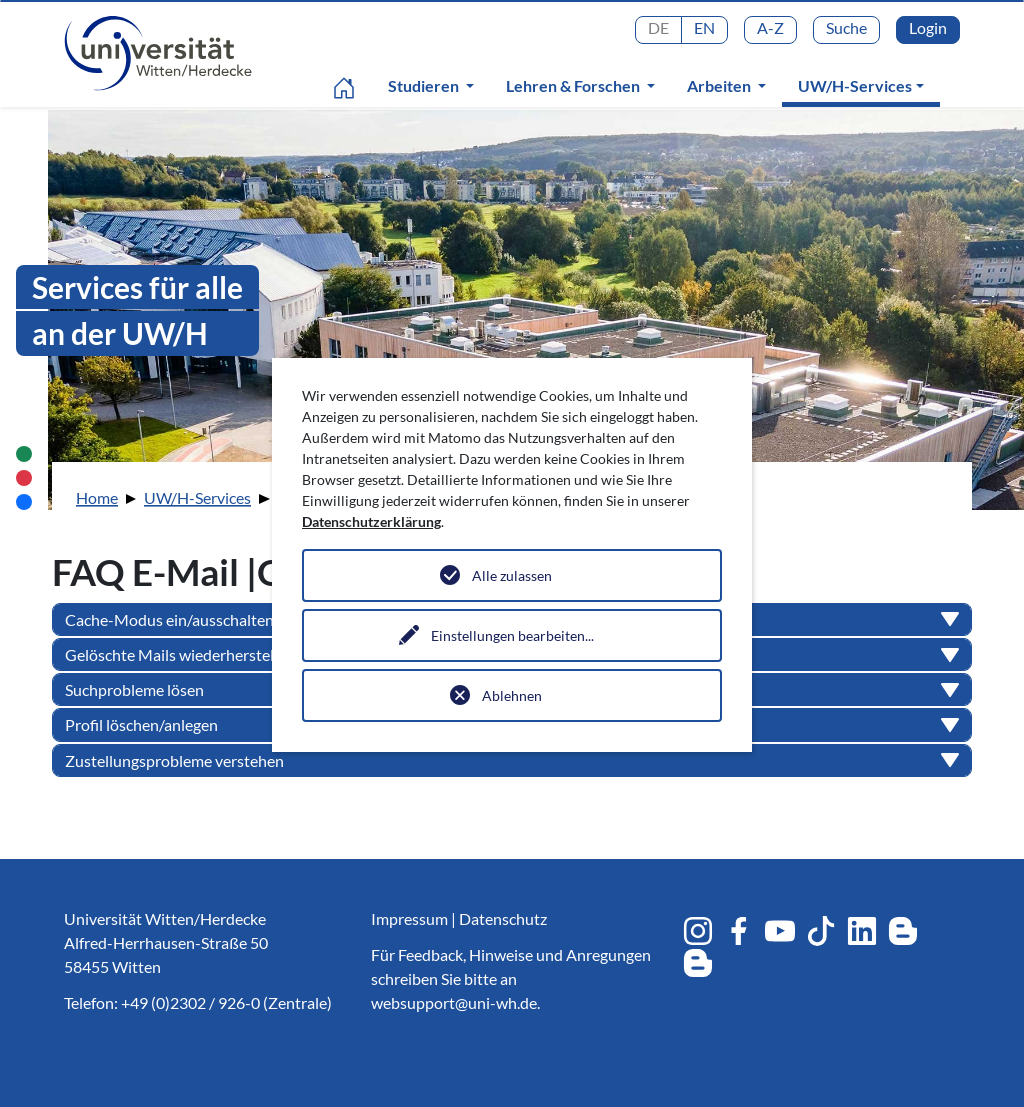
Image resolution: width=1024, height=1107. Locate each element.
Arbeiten (720, 85)
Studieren (425, 85)
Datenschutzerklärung (371, 521)
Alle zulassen (512, 575)
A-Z (770, 27)
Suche (846, 27)
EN (704, 27)
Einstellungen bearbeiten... (512, 635)
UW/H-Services (865, 85)
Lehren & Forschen (574, 85)
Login (928, 27)
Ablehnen (512, 695)
